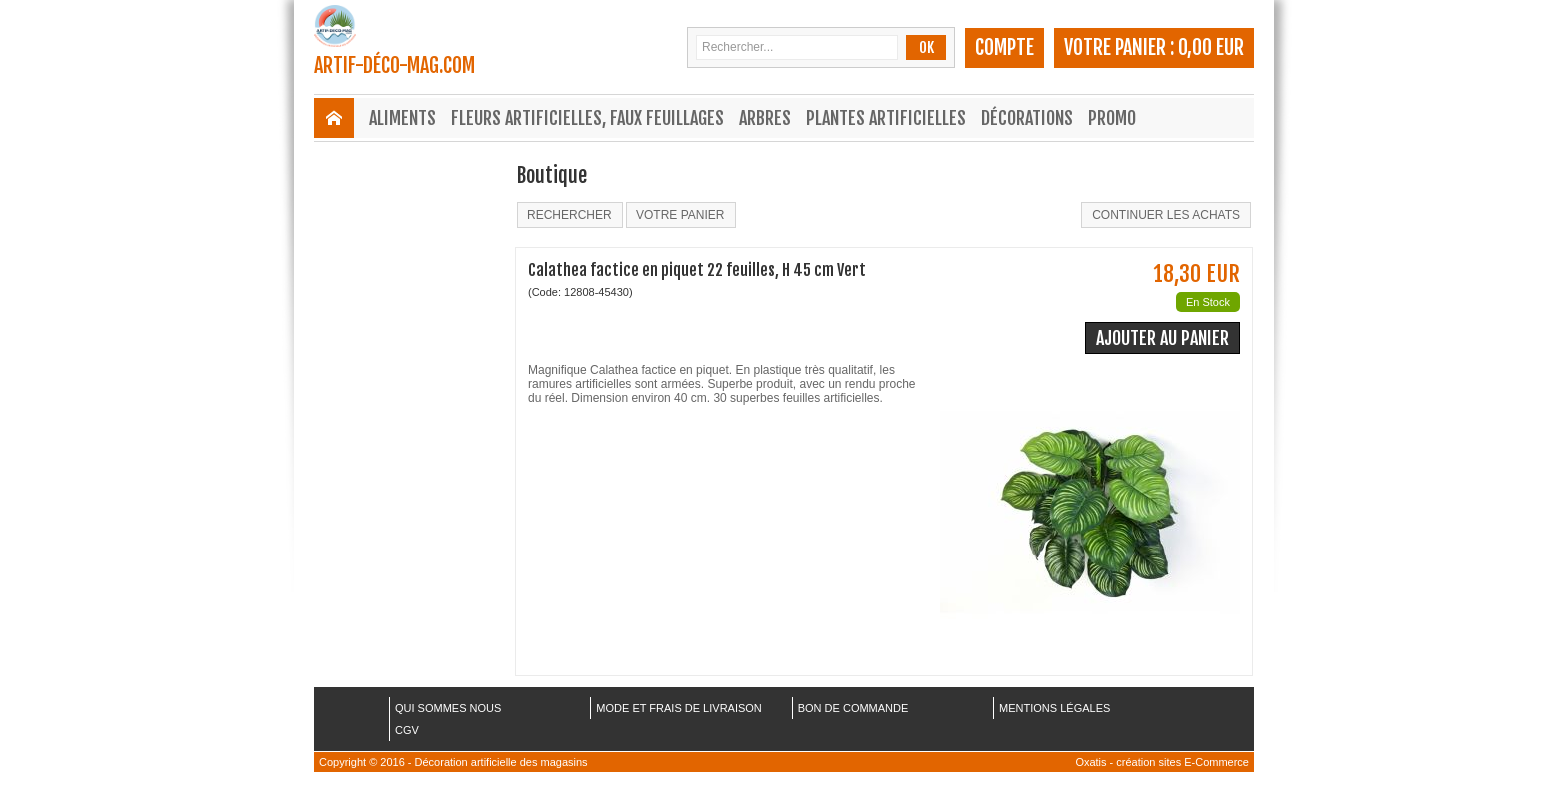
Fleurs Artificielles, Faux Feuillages (587, 118)
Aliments (402, 118)
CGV (407, 730)
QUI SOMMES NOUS (448, 708)
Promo (1112, 118)
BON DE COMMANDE (853, 708)
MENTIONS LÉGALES (1054, 708)
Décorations (1027, 118)
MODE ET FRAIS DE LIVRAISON (678, 708)
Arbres (765, 118)
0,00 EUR (1211, 47)
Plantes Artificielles (886, 118)
